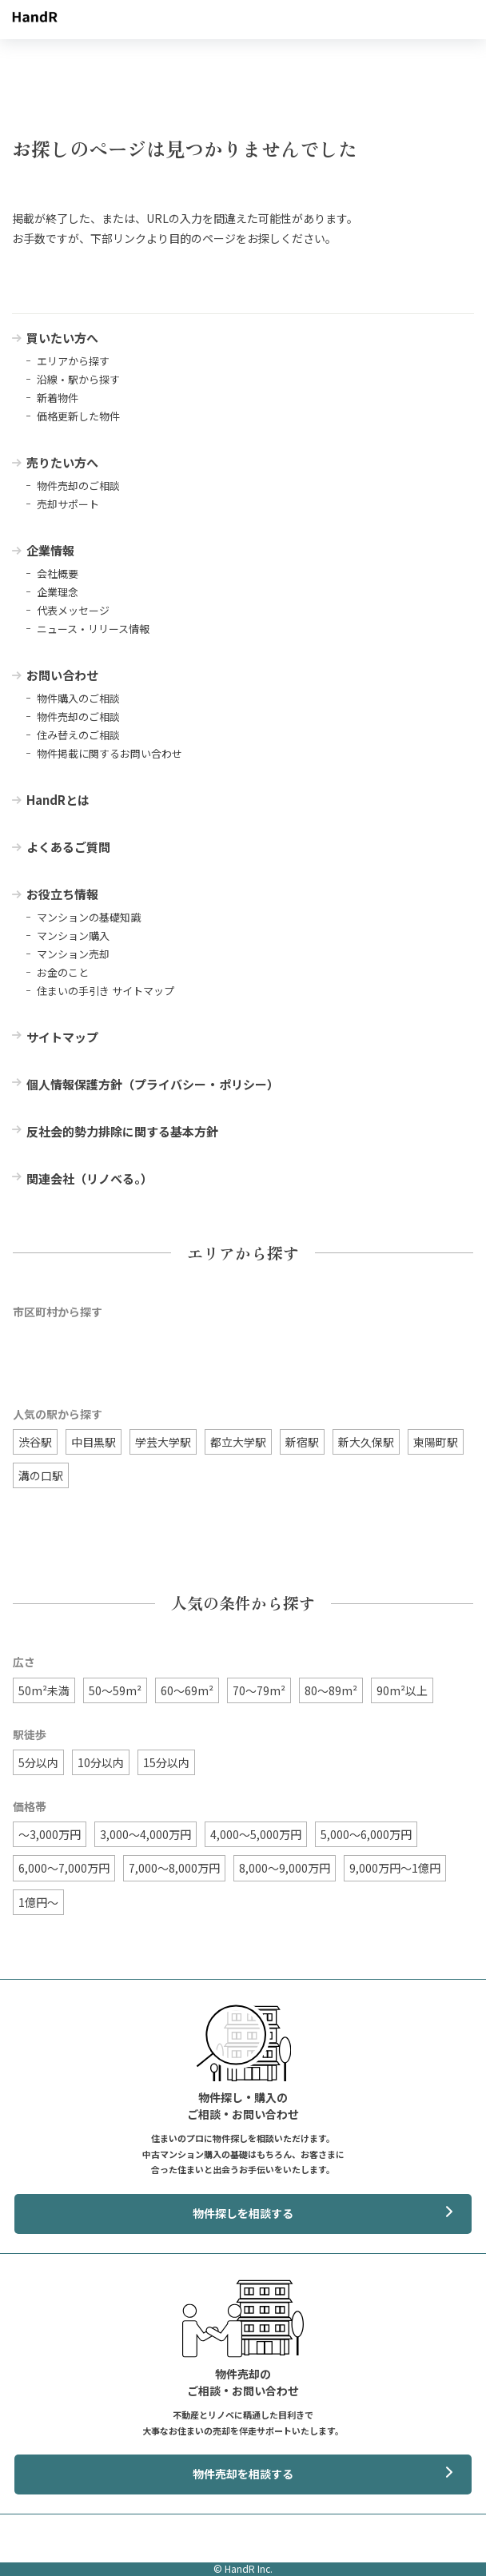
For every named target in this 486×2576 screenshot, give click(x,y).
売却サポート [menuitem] (68, 504)
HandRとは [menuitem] (58, 799)
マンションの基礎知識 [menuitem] (89, 917)
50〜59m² (115, 1690)
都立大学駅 (238, 1442)
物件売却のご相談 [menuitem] (78, 485)
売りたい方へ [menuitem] (62, 462)
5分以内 (38, 1762)
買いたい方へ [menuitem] (62, 337)
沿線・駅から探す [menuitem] (78, 379)
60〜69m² (187, 1690)
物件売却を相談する (243, 2474)
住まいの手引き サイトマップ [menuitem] (105, 990)
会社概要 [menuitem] (57, 573)
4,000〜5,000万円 (255, 1834)
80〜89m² (331, 1690)
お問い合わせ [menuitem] (62, 675)
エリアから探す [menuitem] (73, 361)
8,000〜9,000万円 (284, 1868)
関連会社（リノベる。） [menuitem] (89, 1178)
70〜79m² (259, 1690)
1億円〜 (38, 1902)
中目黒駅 (93, 1442)
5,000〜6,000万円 (366, 1834)
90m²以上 (402, 1690)
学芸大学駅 (163, 1442)
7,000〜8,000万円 (174, 1868)
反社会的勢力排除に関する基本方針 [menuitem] (122, 1131)
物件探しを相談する (243, 2213)
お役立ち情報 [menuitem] (62, 894)
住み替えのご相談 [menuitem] (78, 735)
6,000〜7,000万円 (64, 1868)
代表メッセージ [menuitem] (73, 610)
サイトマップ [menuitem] (62, 1037)
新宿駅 (302, 1442)
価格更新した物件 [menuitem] (78, 416)
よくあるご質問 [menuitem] (68, 846)
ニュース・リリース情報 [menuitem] (93, 628)
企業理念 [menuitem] (57, 592)
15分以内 (166, 1762)
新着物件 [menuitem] (57, 397)
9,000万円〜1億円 (394, 1868)
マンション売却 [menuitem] (73, 954)
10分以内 (101, 1762)
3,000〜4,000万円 (145, 1834)
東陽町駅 (435, 1442)
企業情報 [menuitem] (50, 550)
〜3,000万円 (49, 1834)
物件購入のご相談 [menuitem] (78, 698)
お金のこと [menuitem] (63, 972)
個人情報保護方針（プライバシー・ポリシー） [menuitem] (152, 1084)
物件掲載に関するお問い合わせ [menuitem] (109, 753)
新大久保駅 (366, 1442)
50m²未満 (44, 1690)
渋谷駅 (35, 1442)
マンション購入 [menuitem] (73, 935)
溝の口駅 (40, 1475)
